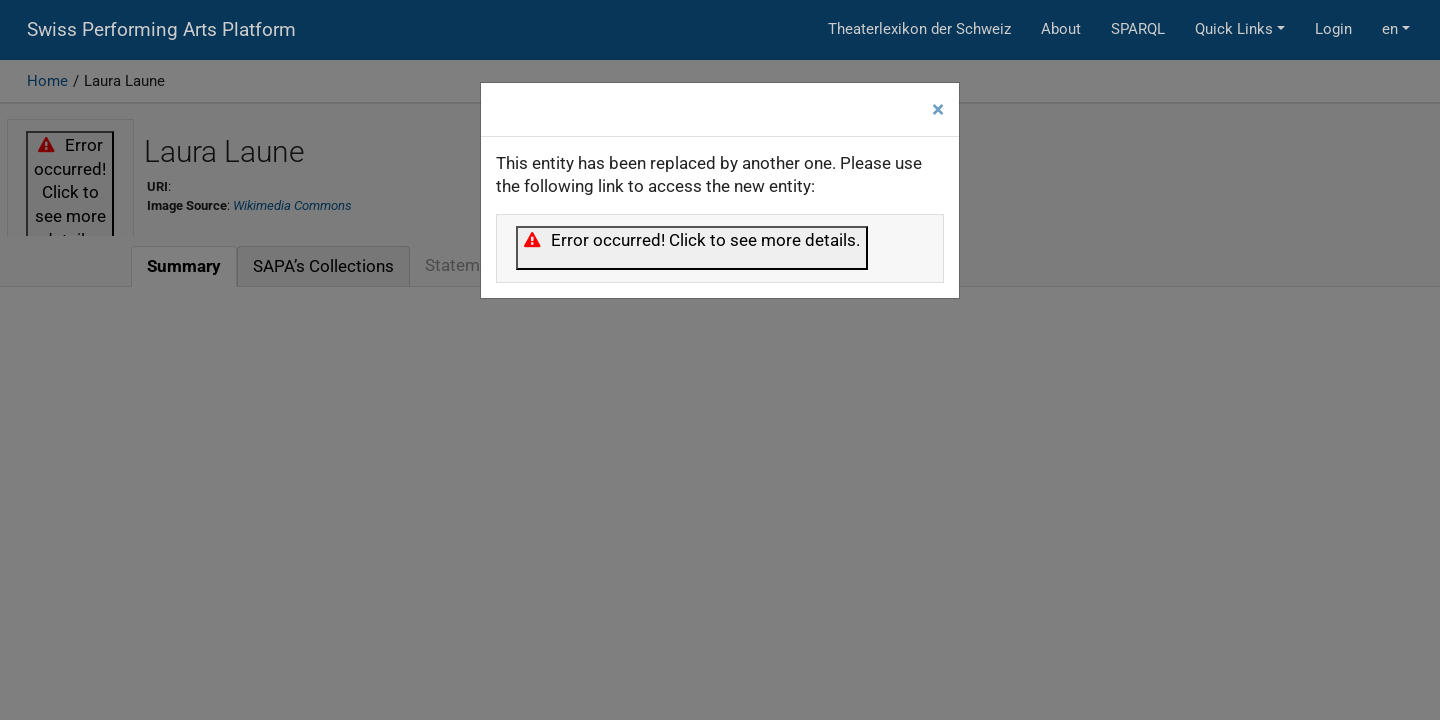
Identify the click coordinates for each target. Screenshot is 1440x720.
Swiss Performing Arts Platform (161, 30)
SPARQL (1138, 29)
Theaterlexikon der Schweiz (919, 29)
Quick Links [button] (1234, 29)
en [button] (1390, 29)
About (1061, 29)
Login (1333, 29)
